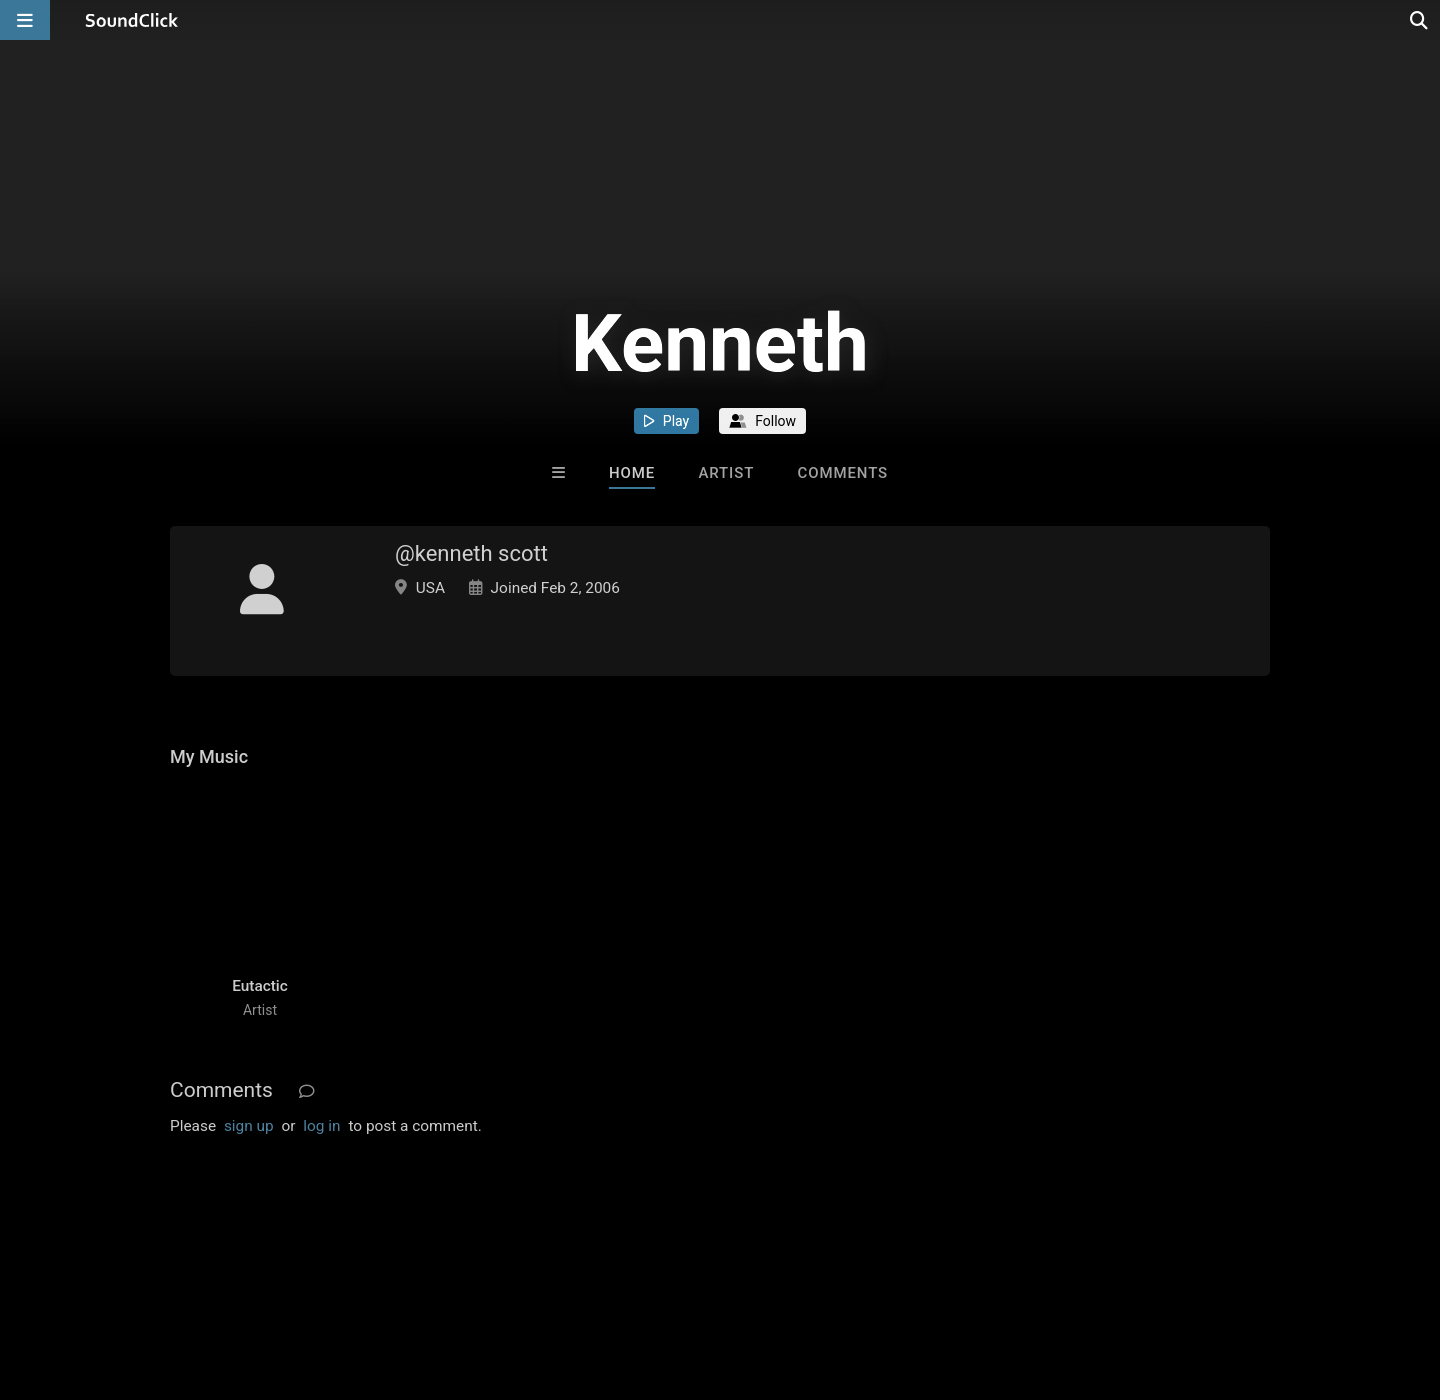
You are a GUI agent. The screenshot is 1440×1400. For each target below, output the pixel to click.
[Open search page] (1420, 20)
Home (632, 473)
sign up (249, 1126)
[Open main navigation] (25, 20)
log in (321, 1126)
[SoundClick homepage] (132, 20)
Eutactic (260, 986)
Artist (726, 473)
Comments (842, 473)
